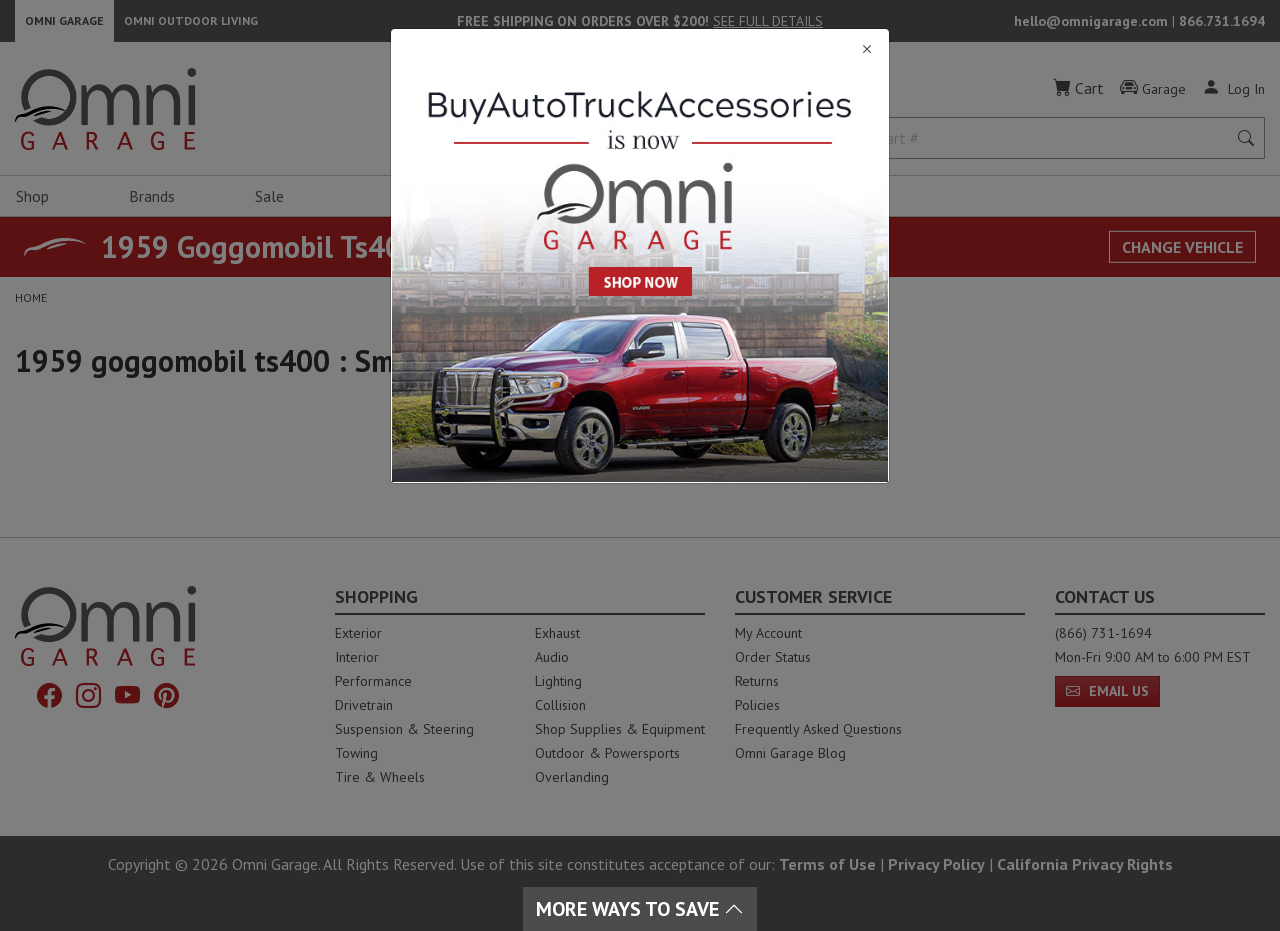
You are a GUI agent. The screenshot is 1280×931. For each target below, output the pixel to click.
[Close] (640, 49)
